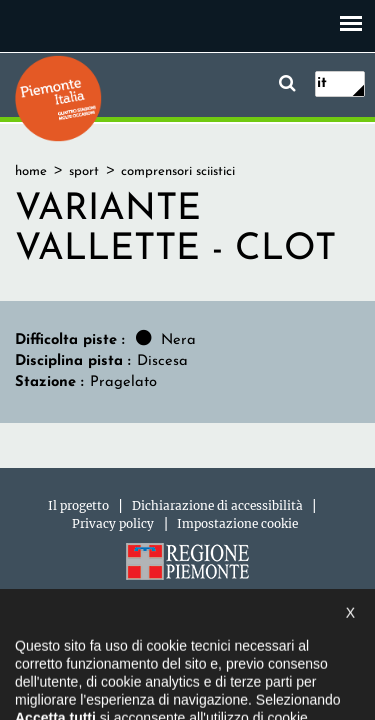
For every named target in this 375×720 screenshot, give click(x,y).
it (322, 83)
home (31, 171)
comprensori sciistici (178, 171)
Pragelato (123, 382)
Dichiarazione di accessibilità (217, 505)
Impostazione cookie (237, 523)
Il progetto (78, 505)
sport (84, 171)
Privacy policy (113, 523)
